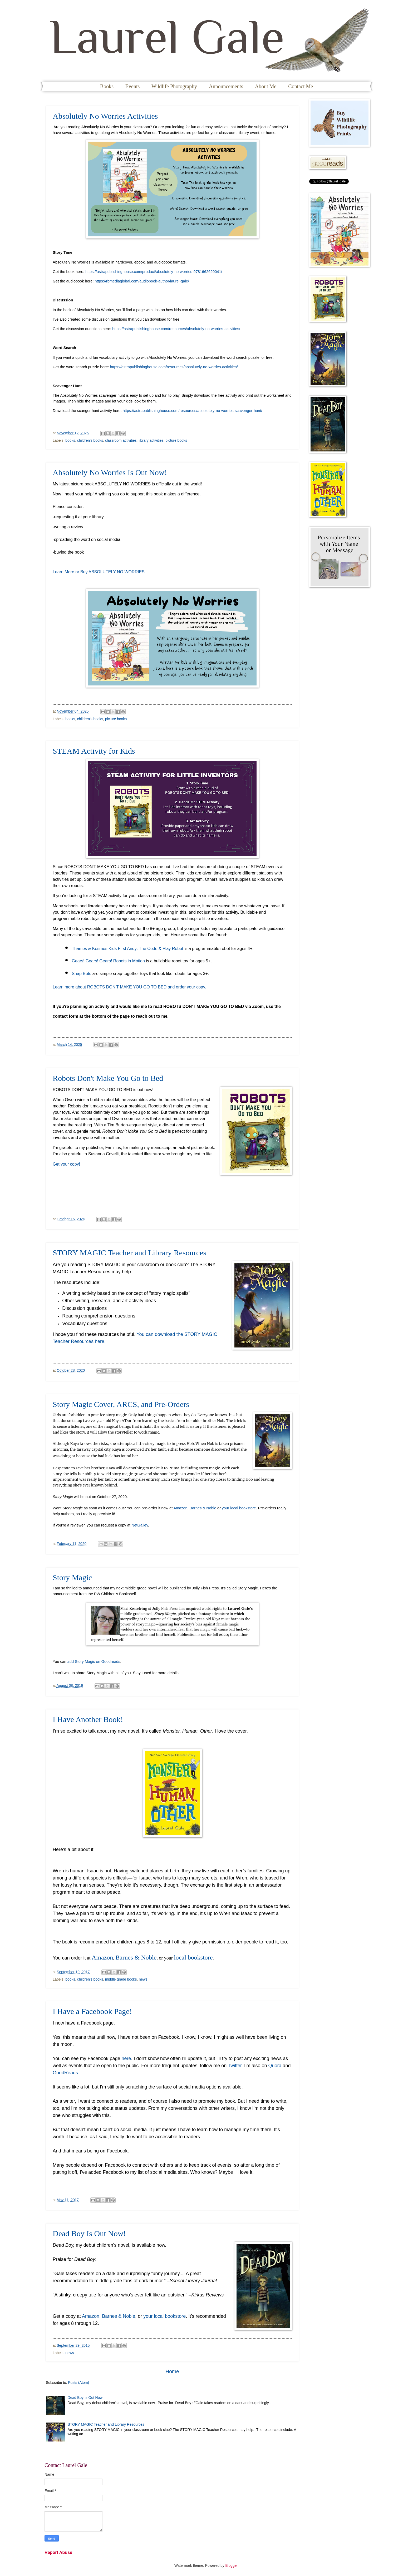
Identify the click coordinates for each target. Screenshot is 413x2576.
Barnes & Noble (203, 1508)
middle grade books (121, 1979)
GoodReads (65, 2072)
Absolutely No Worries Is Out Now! (110, 472)
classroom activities (121, 440)
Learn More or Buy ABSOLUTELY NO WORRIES (99, 572)
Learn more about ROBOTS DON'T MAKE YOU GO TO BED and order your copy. (130, 987)
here (126, 2058)
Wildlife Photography (174, 86)
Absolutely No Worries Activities (105, 116)
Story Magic (72, 1577)
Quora (275, 2065)
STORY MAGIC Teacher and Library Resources (129, 1252)
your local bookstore (239, 1508)
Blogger (231, 2566)
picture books (176, 440)
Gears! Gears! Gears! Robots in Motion (108, 961)
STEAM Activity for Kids (94, 751)
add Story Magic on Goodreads (93, 1661)
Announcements (226, 86)
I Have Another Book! (88, 1719)
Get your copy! (66, 1164)
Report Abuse (58, 2552)
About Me (266, 86)
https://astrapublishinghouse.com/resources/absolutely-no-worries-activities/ (176, 329)
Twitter (235, 2065)
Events (132, 86)
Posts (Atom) (78, 2383)
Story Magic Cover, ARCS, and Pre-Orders (121, 1404)
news (143, 1979)
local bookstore (193, 1957)
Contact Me (300, 86)
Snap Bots (81, 973)
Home (172, 2371)
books (70, 440)
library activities (151, 440)
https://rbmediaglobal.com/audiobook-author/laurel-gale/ (142, 281)
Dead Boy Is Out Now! (89, 2233)
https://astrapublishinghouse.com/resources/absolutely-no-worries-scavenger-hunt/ (192, 411)
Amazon (180, 1508)
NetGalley (139, 1525)
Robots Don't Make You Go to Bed (108, 1078)
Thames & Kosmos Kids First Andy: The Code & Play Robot (128, 948)
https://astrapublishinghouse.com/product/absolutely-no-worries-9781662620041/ (153, 272)
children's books (90, 440)
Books (107, 86)
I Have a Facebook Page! (92, 2011)
